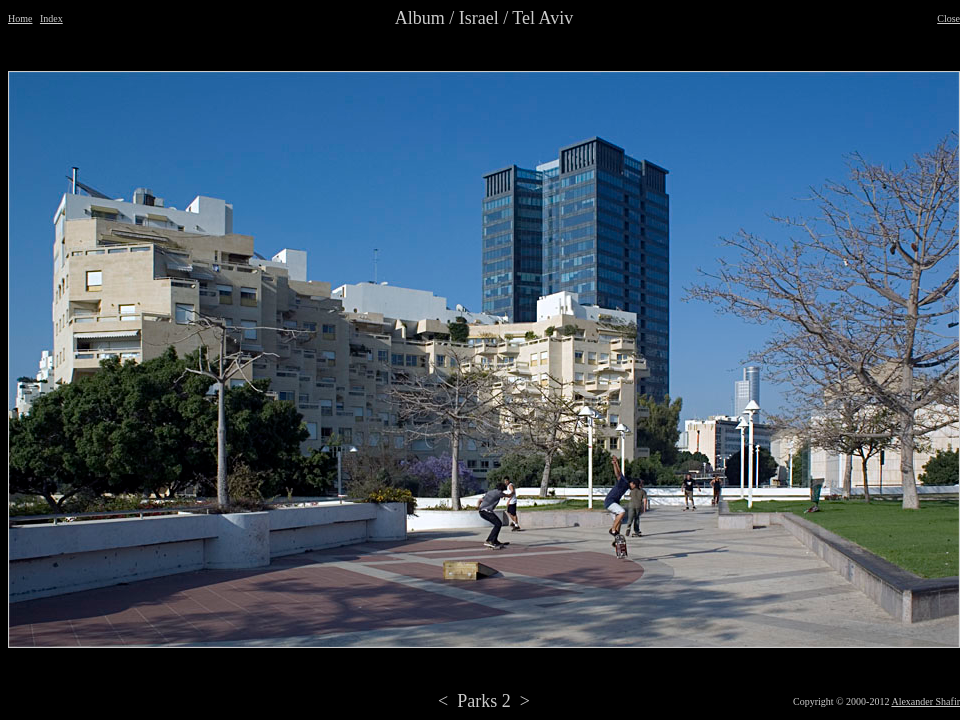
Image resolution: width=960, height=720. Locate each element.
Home (20, 18)
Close (948, 18)
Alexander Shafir (925, 701)
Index (51, 18)
